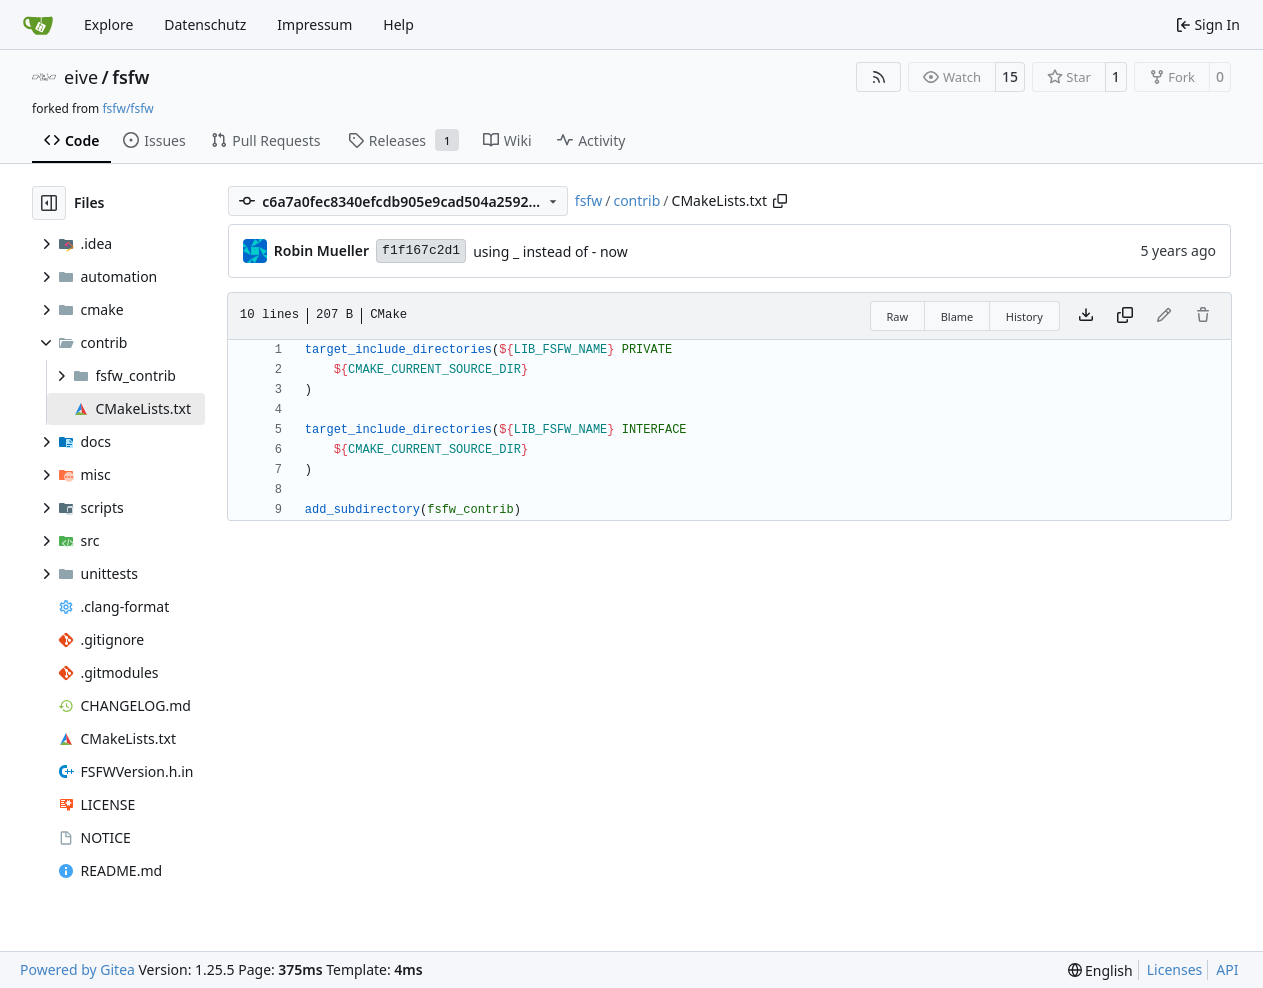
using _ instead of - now (550, 251)
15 (1010, 76)
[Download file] (1086, 316)
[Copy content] (1125, 316)
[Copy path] (780, 201)
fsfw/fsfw (127, 108)
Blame (957, 316)
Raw (898, 316)
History (1024, 316)
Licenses (1175, 969)
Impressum (314, 24)
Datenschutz (205, 24)
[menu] (1100, 970)
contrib (636, 200)
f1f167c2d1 (421, 250)
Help (398, 24)
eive (81, 77)
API (1227, 969)
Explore (108, 24)
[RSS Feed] (879, 77)
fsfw (130, 77)
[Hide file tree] (49, 203)
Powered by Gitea (77, 969)
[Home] (38, 25)
